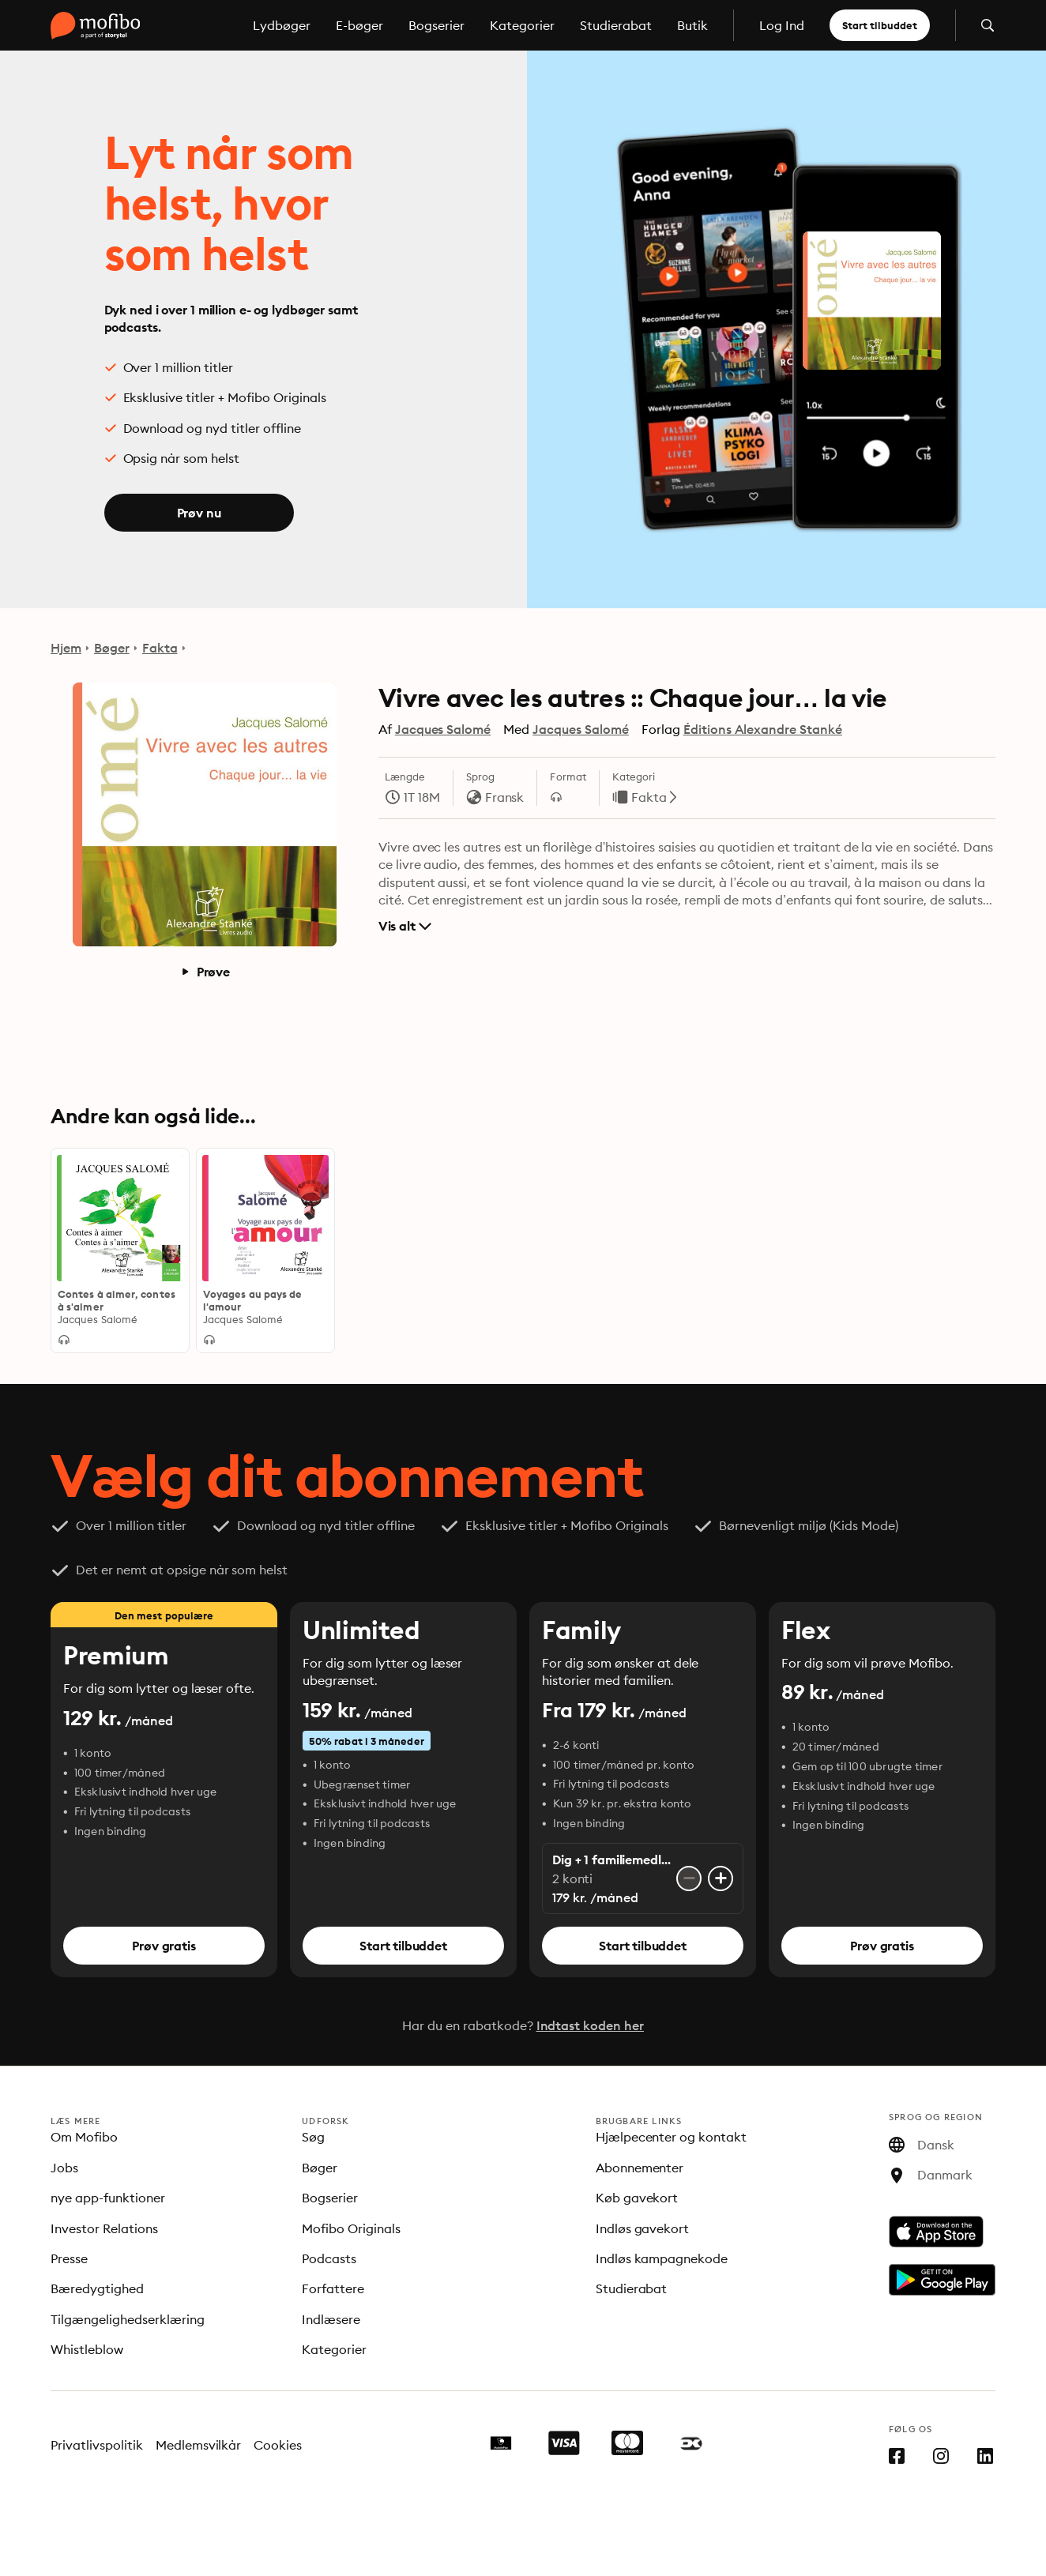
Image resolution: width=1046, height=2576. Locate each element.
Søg (313, 2137)
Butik (692, 25)
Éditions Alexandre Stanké (762, 729)
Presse (69, 2258)
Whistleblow (87, 2349)
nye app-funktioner (108, 2198)
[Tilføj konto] (720, 1878)
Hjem (66, 648)
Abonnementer (640, 2167)
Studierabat (616, 25)
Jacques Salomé (443, 729)
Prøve (205, 972)
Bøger (112, 648)
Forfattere (333, 2288)
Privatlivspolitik (97, 2445)
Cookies (278, 2445)
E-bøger (359, 25)
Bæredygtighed (97, 2288)
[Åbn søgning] (987, 25)
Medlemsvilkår (199, 2445)
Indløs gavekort (643, 2228)
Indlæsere (331, 2319)
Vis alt (404, 926)
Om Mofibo (84, 2137)
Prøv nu (199, 513)
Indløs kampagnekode (662, 2258)
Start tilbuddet (879, 25)
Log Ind (781, 25)
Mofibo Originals (351, 2228)
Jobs (64, 2167)
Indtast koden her (590, 2025)
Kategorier (522, 25)
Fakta (160, 648)
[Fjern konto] (689, 1878)
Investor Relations (104, 2228)
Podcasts (329, 2258)
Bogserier (436, 25)
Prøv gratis (163, 1946)
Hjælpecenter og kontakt (671, 2137)
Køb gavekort (637, 2198)
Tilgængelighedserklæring (128, 2319)
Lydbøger (281, 25)
